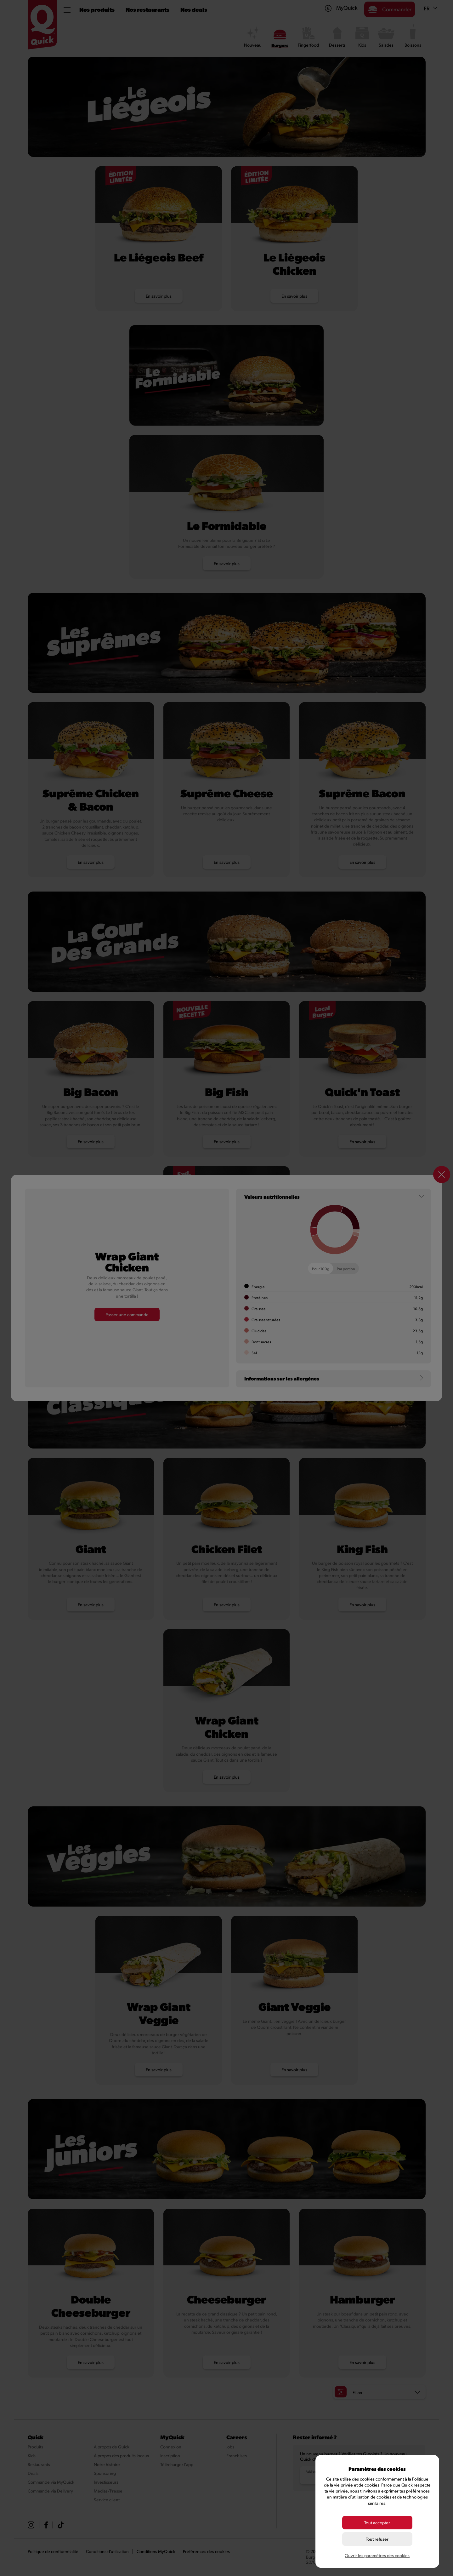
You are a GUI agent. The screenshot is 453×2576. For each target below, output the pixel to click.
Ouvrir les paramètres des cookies (377, 2555)
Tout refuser (377, 2539)
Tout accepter (377, 2522)
